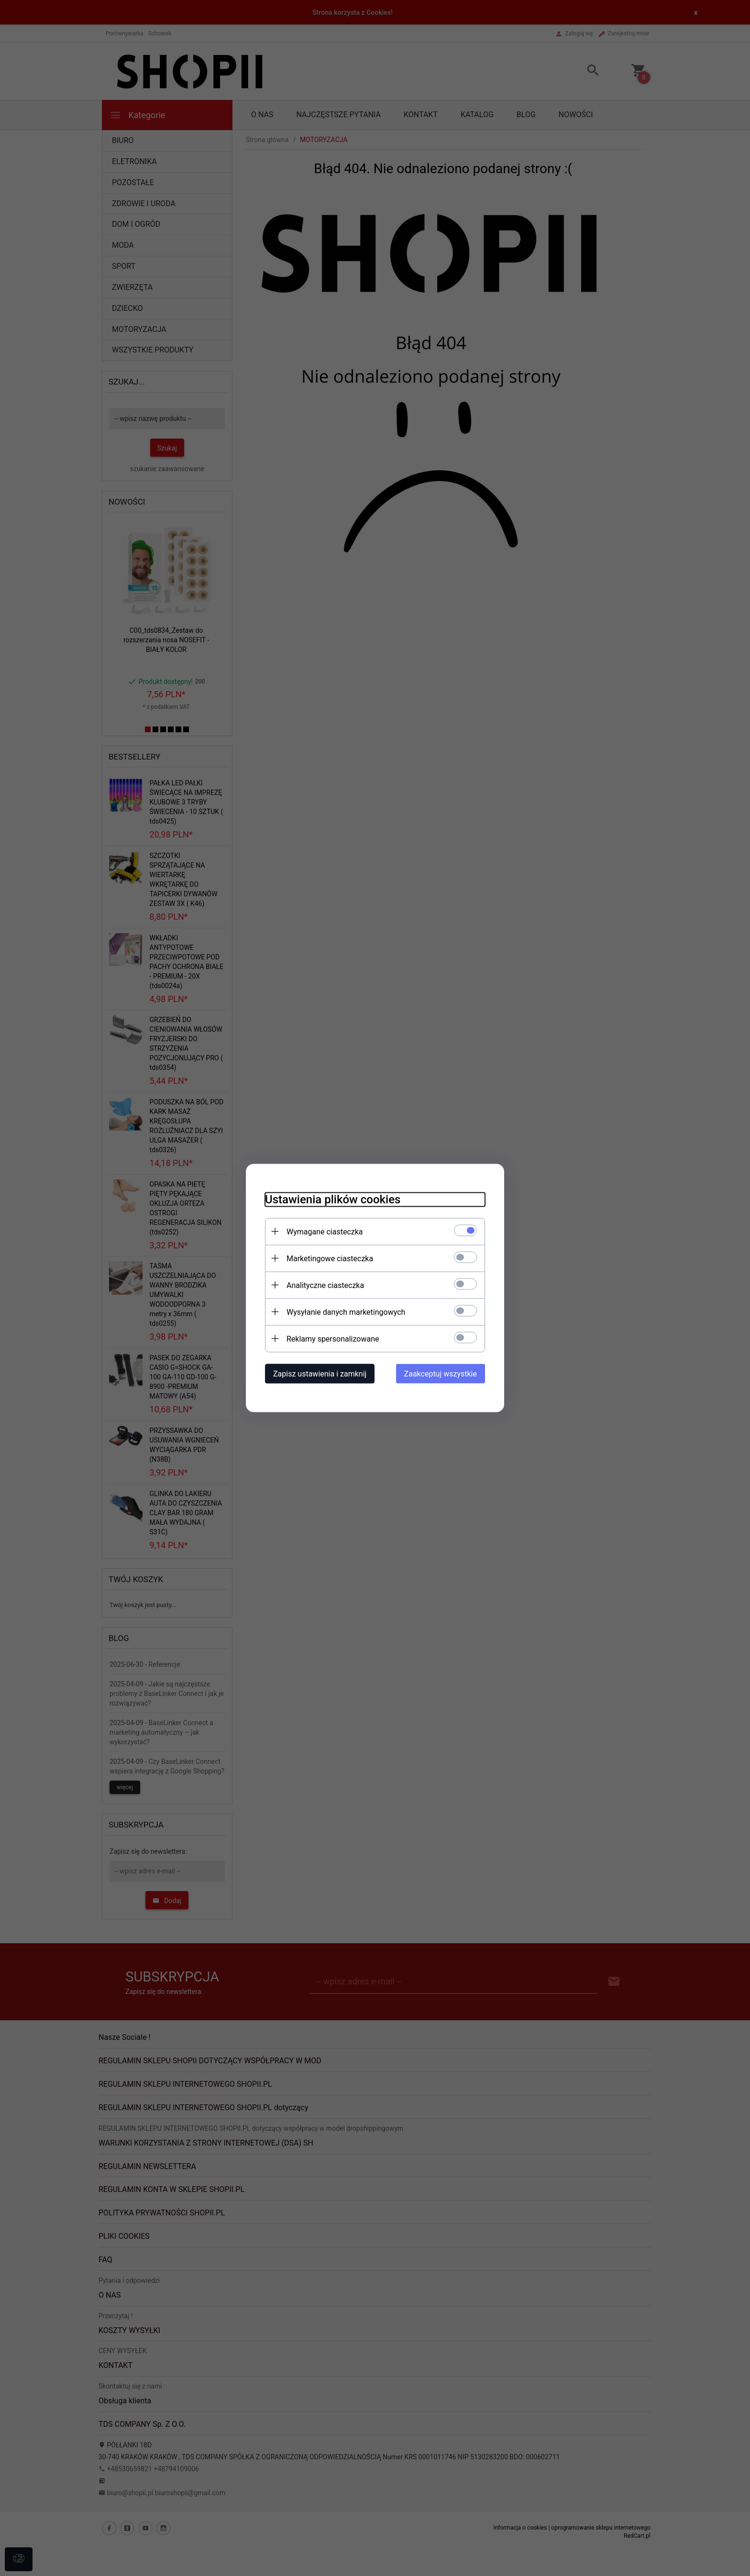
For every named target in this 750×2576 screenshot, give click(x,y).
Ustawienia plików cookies (332, 1199)
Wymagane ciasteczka (325, 1231)
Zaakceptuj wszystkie (440, 1373)
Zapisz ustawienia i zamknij (319, 1373)
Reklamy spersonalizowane (333, 1338)
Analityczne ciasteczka (325, 1285)
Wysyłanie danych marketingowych (346, 1312)
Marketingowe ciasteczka (330, 1258)
